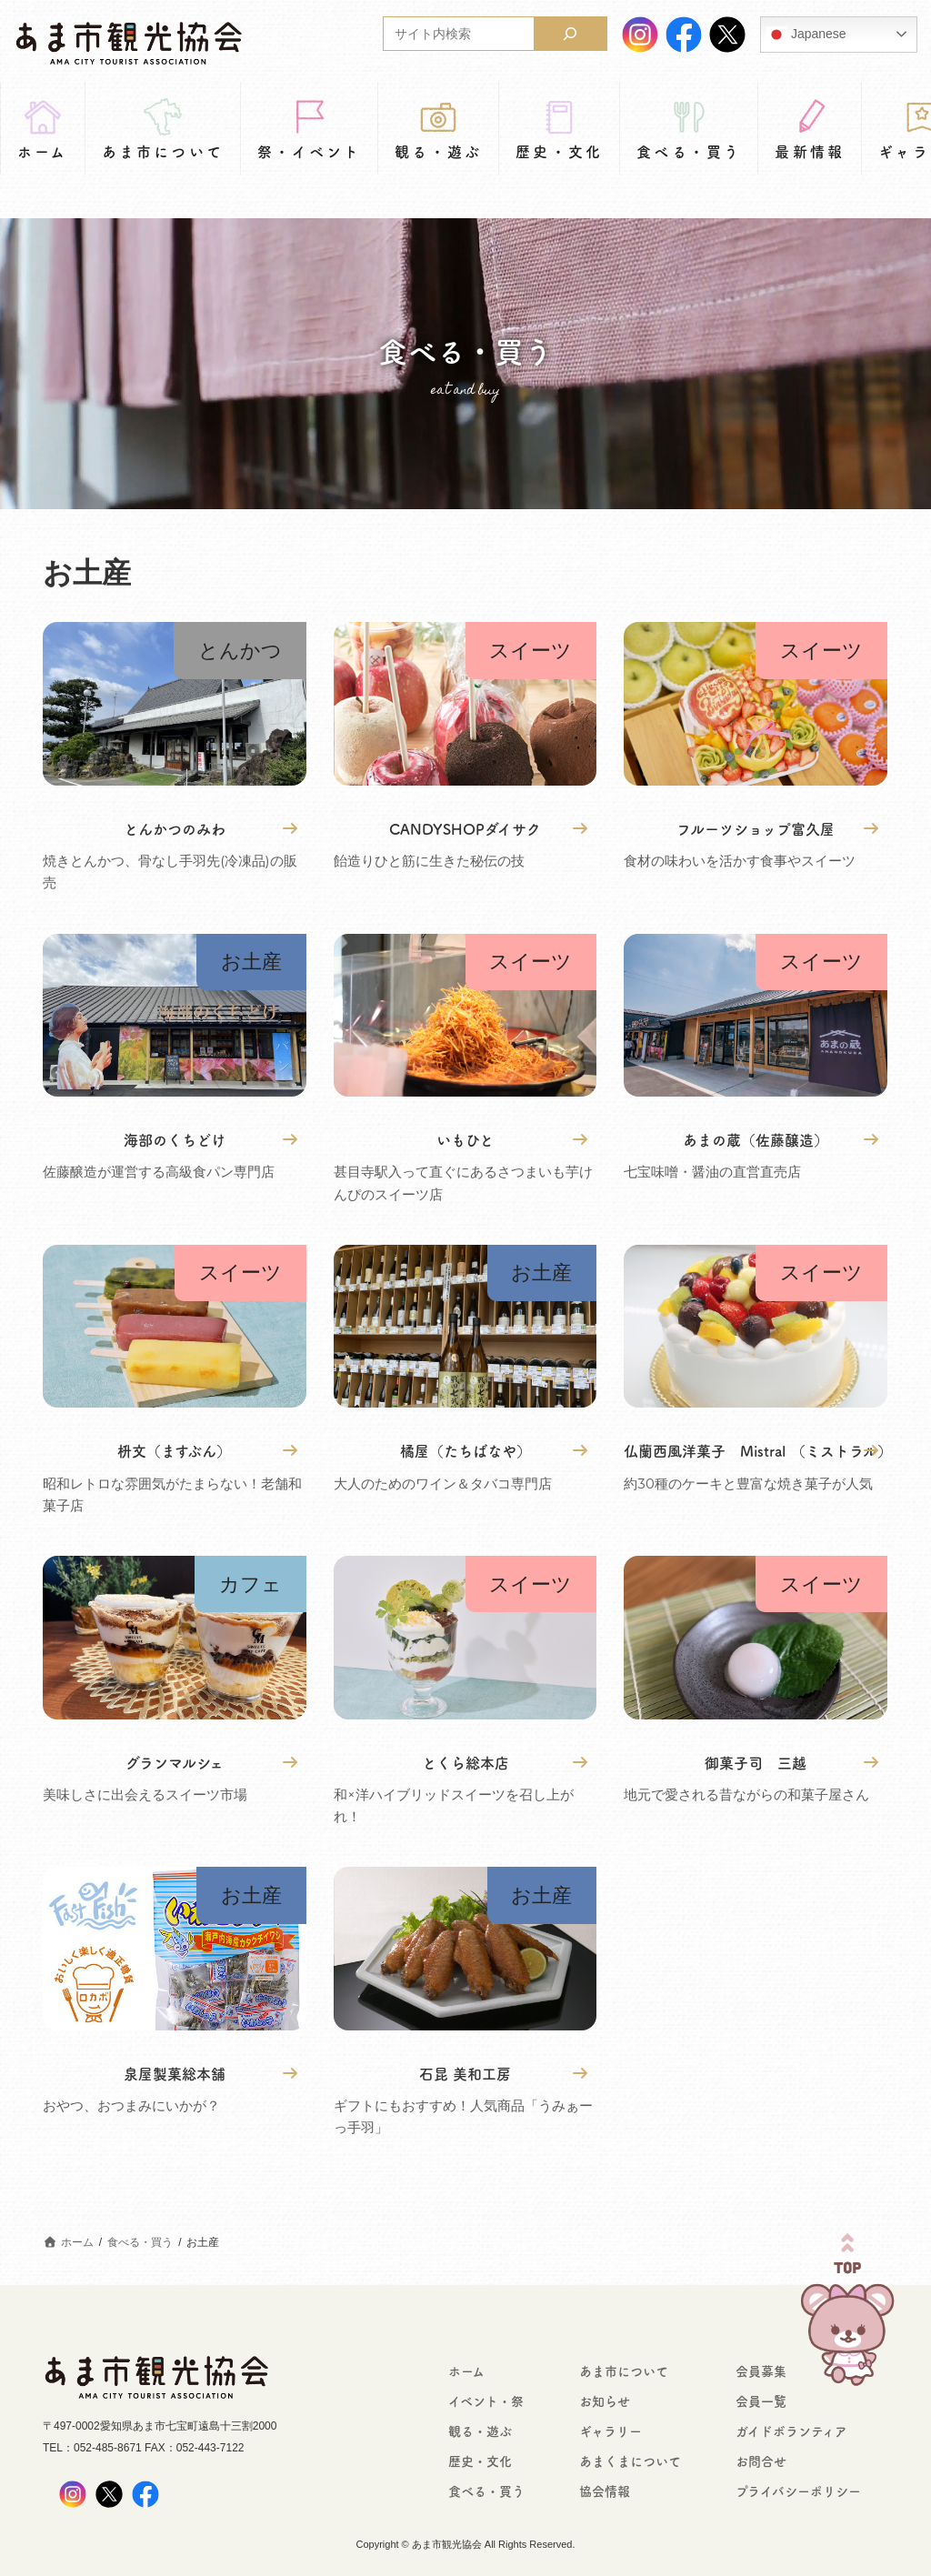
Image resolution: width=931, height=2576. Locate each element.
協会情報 (604, 2490)
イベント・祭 (486, 2400)
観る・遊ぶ (480, 2430)
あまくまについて (630, 2460)
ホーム (466, 2370)
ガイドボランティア (791, 2430)
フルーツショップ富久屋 (755, 828)
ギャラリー (610, 2430)
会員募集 (761, 2370)
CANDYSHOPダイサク (465, 828)
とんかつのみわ (174, 828)
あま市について (623, 2370)
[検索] (570, 33)
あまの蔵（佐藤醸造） (755, 1139)
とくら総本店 (465, 1762)
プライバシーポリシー (798, 2490)
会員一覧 (761, 2400)
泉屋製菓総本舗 (174, 2073)
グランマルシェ (174, 1762)
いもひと (465, 1139)
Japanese (806, 34)
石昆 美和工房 (465, 2073)
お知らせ (604, 2400)
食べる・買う (486, 2490)
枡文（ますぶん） (174, 1450)
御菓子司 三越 (755, 1762)
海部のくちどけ (174, 1139)
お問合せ (761, 2460)
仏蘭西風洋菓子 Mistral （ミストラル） (755, 1450)
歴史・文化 (480, 2460)
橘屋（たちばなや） (465, 1450)
